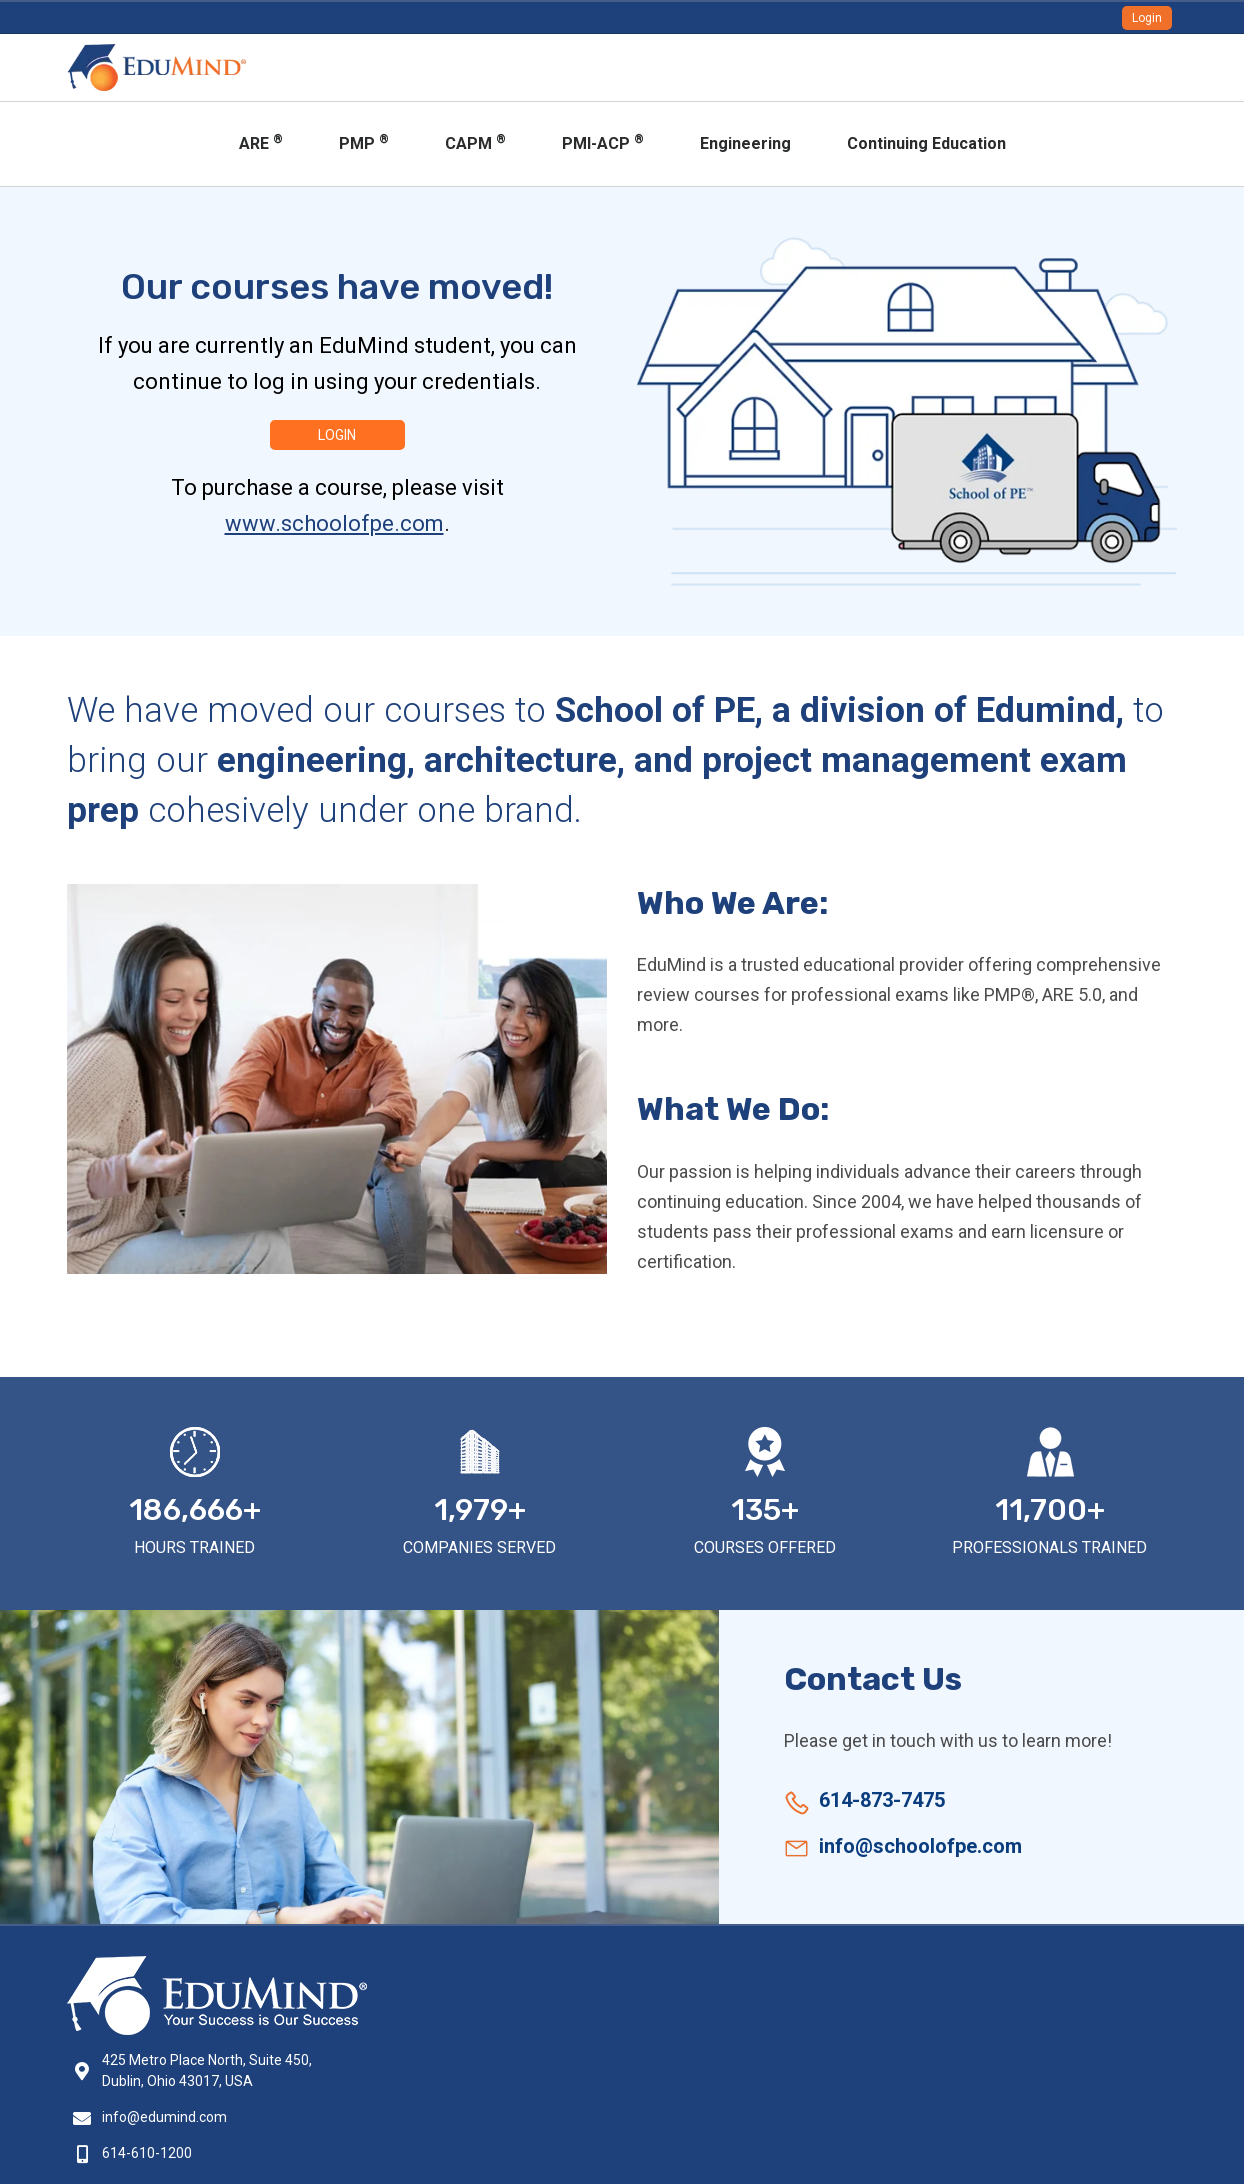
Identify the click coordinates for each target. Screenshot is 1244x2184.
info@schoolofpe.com (920, 1846)
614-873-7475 (882, 1800)
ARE (261, 142)
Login (1147, 18)
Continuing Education (926, 143)
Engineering (745, 143)
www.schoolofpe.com (334, 523)
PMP (364, 142)
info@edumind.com (164, 2117)
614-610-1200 (147, 2153)
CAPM (475, 142)
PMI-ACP (603, 142)
